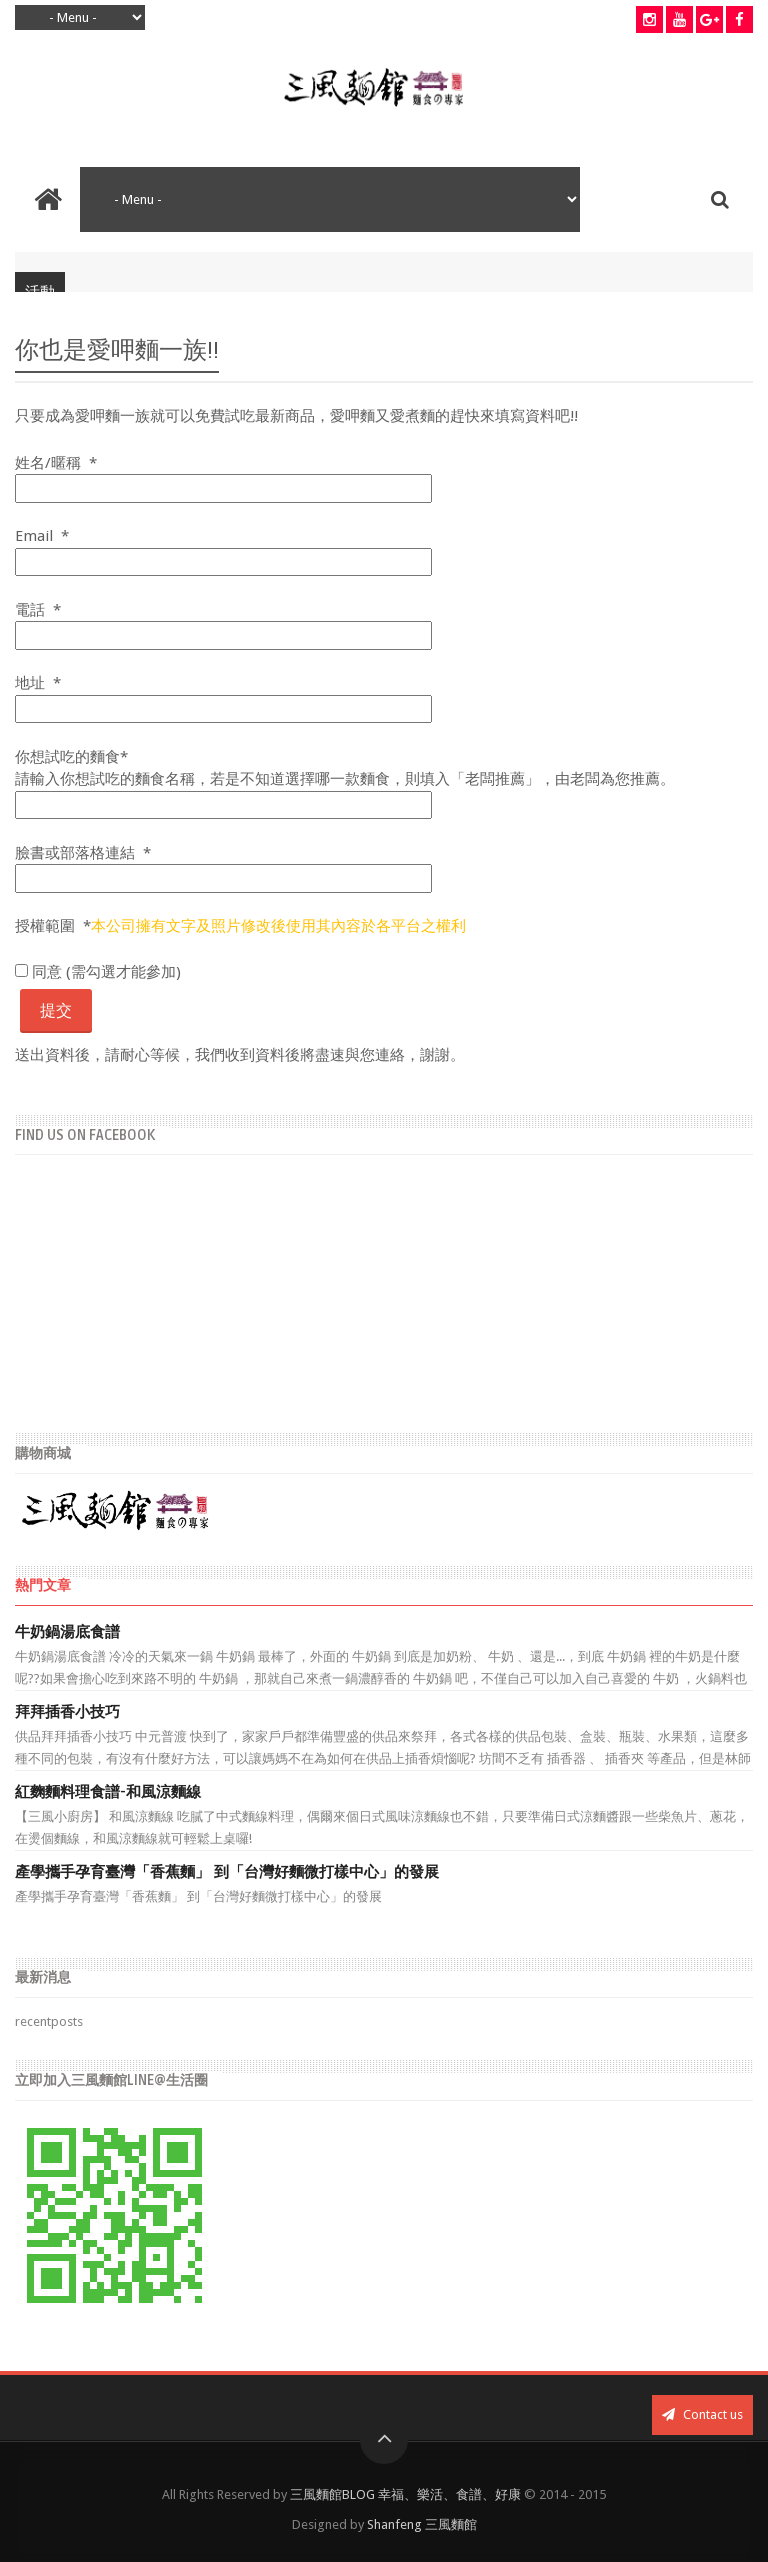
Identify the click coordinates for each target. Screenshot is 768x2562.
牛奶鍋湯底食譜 (67, 1632)
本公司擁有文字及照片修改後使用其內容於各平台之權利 (278, 926)
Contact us (702, 2414)
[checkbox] (21, 970)
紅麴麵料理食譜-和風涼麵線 (108, 1792)
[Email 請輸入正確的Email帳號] (223, 562)
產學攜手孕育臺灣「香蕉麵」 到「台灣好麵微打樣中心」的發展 (227, 1872)
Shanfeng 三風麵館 (422, 2524)
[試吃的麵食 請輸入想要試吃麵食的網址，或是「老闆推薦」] (223, 805)
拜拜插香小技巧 (67, 1712)
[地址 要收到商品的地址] (223, 709)
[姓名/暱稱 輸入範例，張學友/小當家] (223, 488)
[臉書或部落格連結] (223, 878)
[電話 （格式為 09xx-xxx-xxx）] (223, 635)
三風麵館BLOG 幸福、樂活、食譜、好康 (405, 2494)
